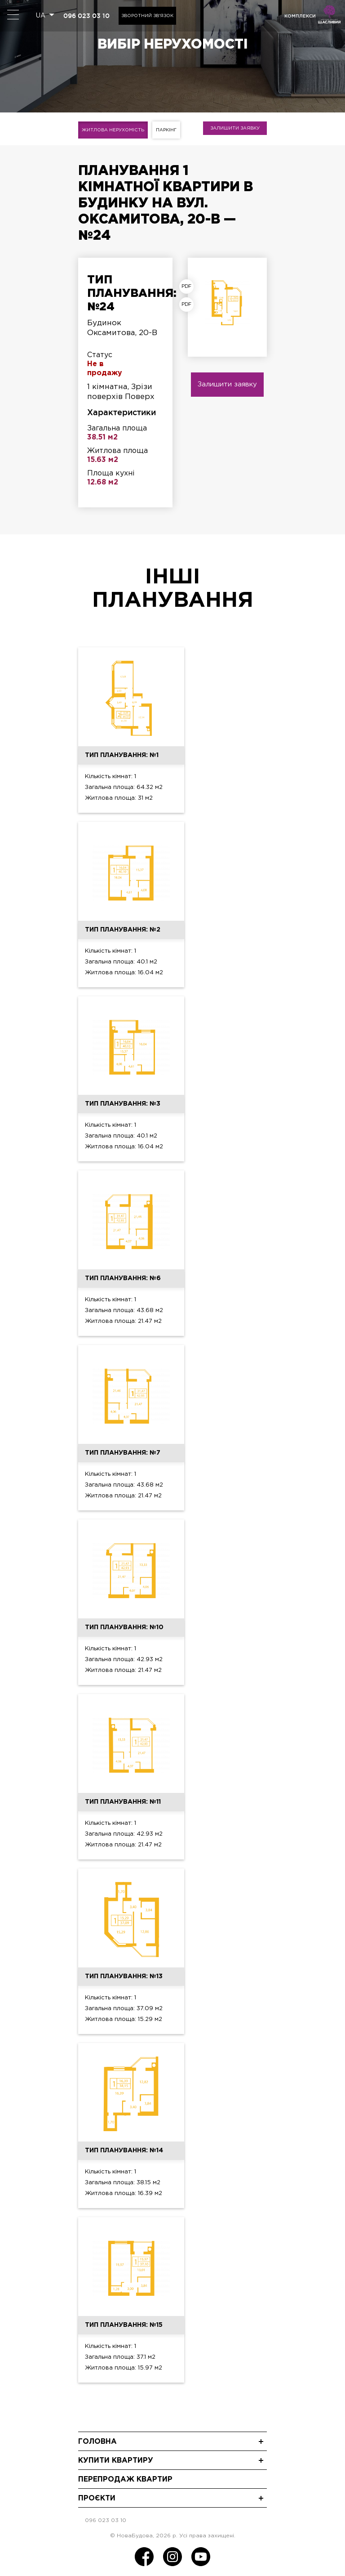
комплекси (300, 15)
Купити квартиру (115, 2460)
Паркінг (166, 130)
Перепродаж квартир (125, 2479)
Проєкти (96, 2498)
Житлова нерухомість (113, 130)
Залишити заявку (235, 128)
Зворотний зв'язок (147, 16)
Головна (97, 2441)
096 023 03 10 (86, 15)
